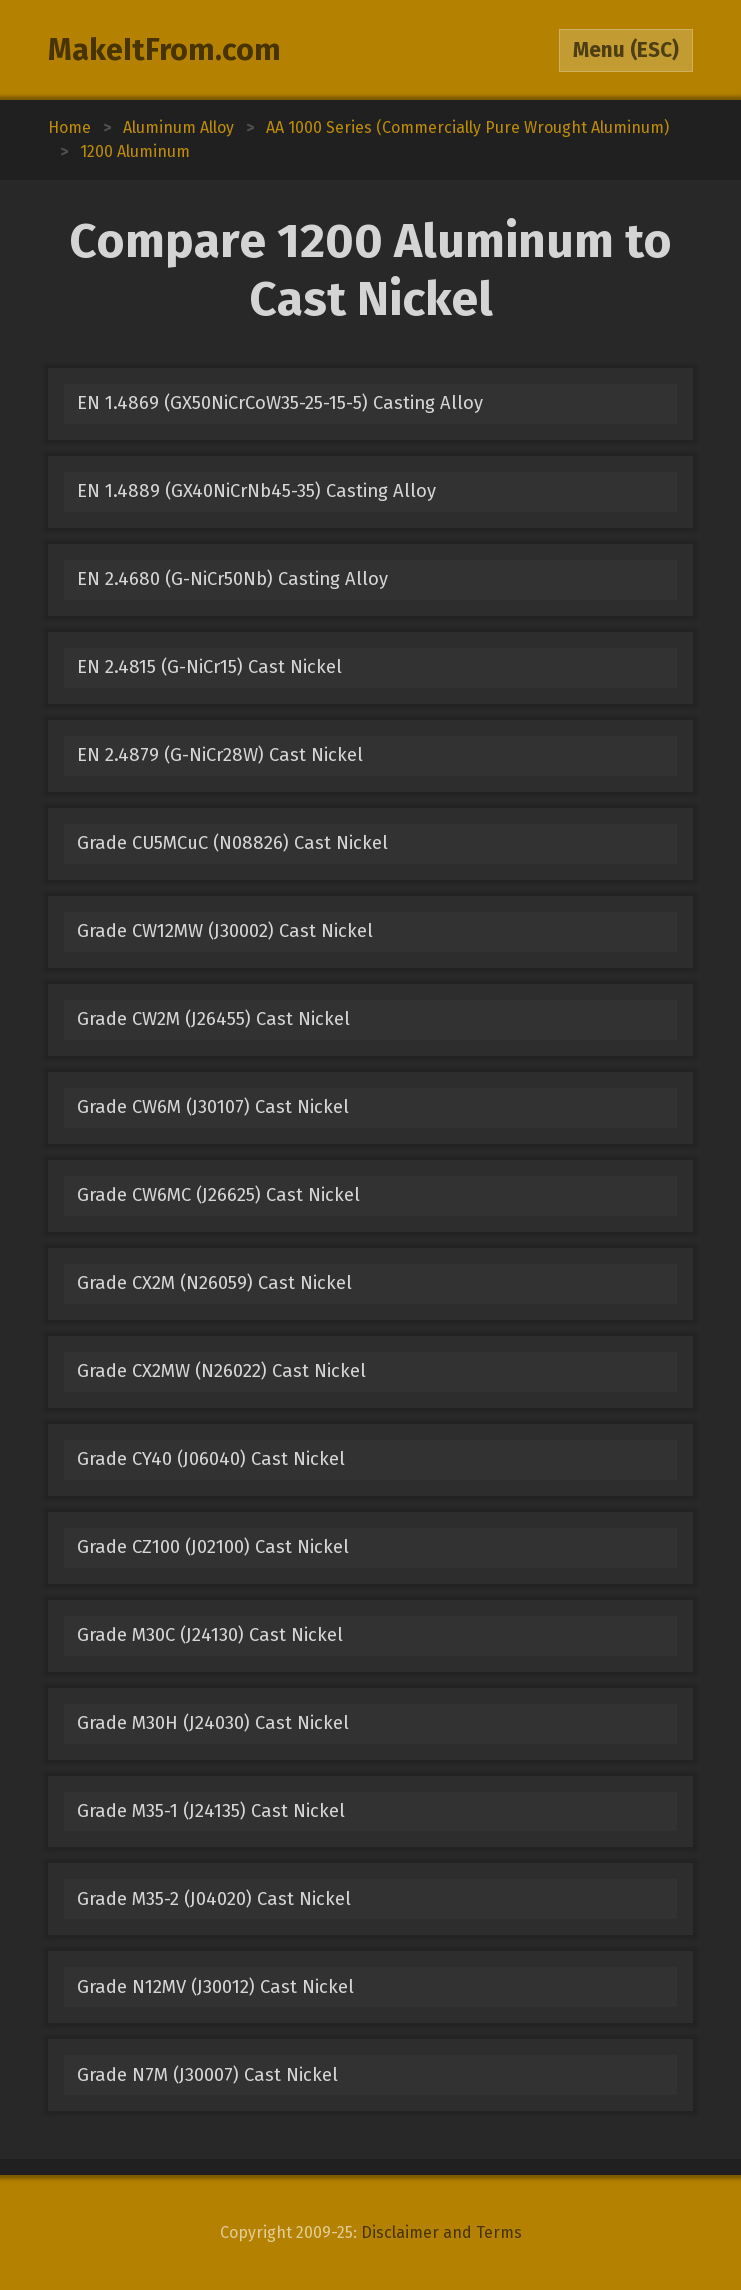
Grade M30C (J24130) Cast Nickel (210, 1635)
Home (69, 127)
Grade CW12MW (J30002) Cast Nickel (225, 931)
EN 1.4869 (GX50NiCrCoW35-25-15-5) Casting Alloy (280, 403)
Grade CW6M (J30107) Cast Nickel (213, 1107)
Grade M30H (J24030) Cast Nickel (213, 1723)
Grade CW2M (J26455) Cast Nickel (213, 1019)
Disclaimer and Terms (441, 2232)
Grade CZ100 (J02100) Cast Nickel (213, 1547)
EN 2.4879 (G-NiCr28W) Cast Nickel (220, 755)
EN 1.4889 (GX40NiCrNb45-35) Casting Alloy (256, 491)
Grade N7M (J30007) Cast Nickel (207, 2075)
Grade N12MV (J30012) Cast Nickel (215, 1987)
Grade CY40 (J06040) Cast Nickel (211, 1459)
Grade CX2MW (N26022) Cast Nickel (221, 1371)
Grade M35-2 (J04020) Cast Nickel (214, 1899)
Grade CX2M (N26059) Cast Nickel (214, 1283)
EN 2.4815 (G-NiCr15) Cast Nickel (209, 667)
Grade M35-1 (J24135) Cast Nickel (211, 1811)
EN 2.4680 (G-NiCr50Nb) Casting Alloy (232, 579)
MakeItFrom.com (164, 50)
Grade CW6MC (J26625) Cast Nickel (218, 1195)
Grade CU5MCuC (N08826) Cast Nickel (232, 843)
